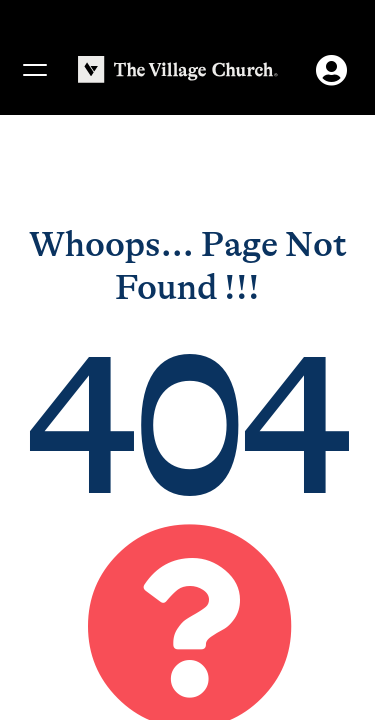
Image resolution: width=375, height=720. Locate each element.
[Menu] (34, 70)
